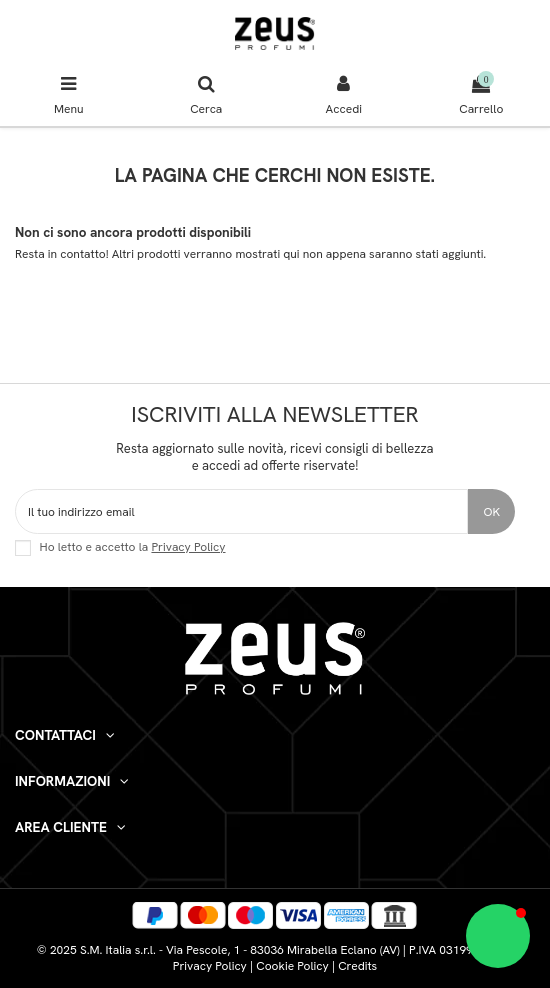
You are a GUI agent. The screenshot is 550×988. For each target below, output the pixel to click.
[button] (498, 936)
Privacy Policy (188, 547)
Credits (357, 966)
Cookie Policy (292, 966)
